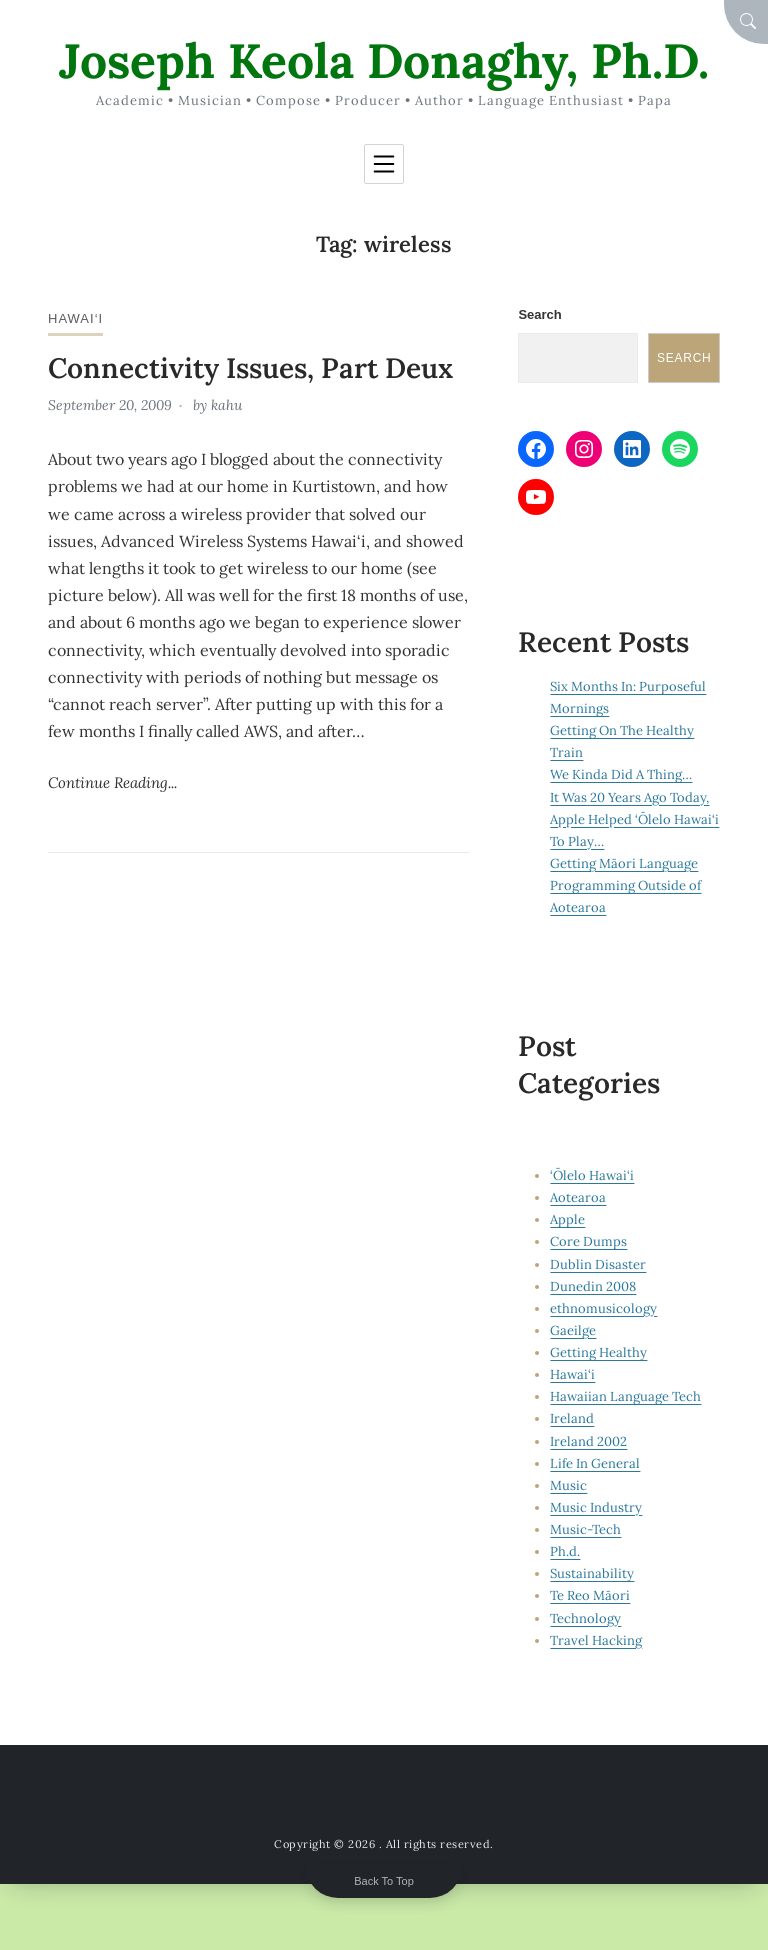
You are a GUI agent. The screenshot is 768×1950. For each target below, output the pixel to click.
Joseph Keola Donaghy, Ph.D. (384, 60)
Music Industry (596, 1507)
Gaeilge (573, 1330)
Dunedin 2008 (593, 1286)
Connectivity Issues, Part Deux (250, 368)
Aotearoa (578, 1197)
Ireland (572, 1418)
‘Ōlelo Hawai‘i (592, 1175)
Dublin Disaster (598, 1264)
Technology (585, 1618)
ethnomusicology (603, 1308)
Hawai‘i (75, 318)
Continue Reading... (112, 782)
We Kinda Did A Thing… (621, 774)
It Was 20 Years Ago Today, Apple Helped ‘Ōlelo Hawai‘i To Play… (634, 819)
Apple (567, 1219)
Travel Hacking (596, 1640)
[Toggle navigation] (384, 164)
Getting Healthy (598, 1352)
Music (568, 1485)
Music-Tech (585, 1529)
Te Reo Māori (590, 1595)
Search (539, 314)
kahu (226, 405)
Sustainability (592, 1573)
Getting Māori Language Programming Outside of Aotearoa (625, 885)
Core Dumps (588, 1241)
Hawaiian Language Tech (625, 1396)
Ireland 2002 (588, 1441)
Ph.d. (565, 1551)
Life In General (595, 1463)
